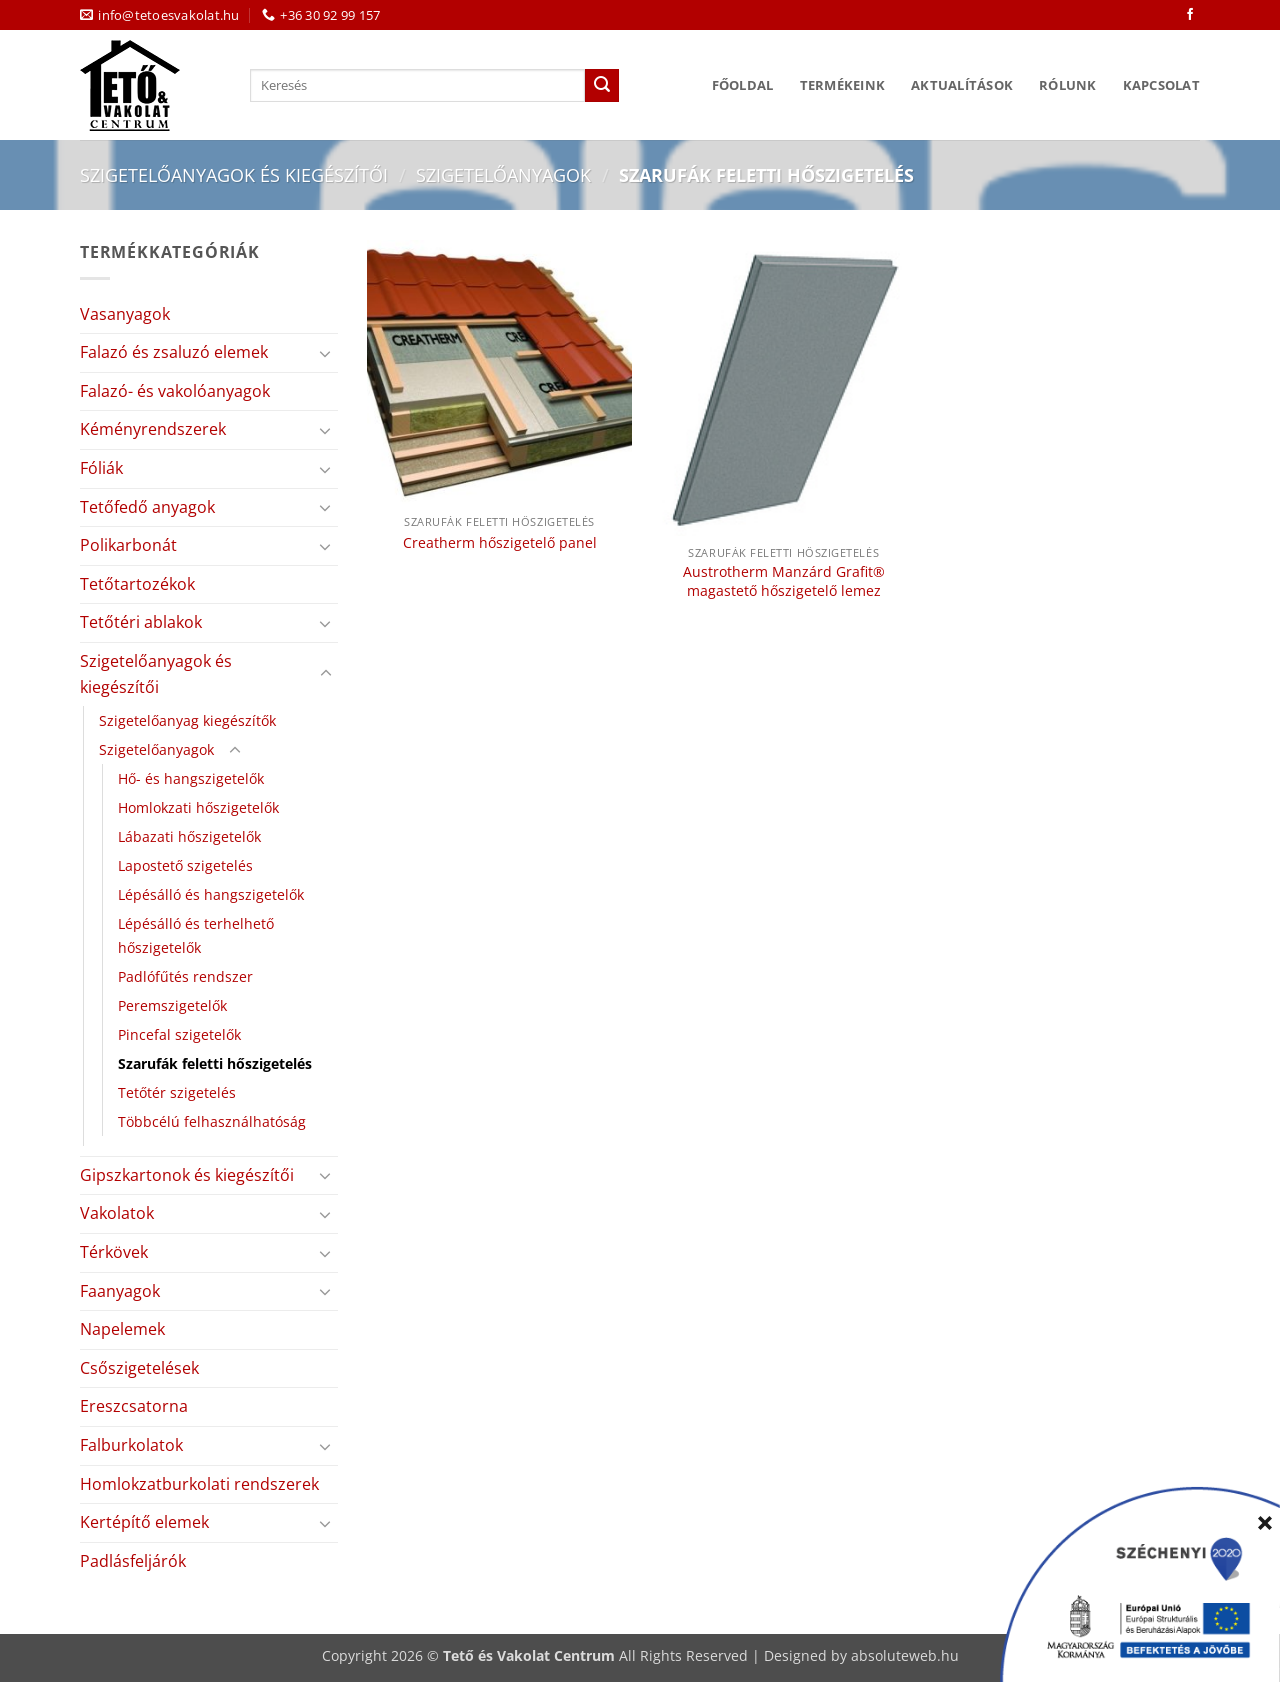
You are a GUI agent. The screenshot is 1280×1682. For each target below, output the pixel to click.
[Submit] (602, 86)
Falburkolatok (131, 1445)
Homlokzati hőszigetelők (198, 807)
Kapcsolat (1161, 85)
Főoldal (743, 85)
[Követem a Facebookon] (1190, 15)
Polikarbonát (128, 545)
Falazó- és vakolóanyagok (175, 391)
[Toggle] (326, 353)
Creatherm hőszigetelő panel (500, 543)
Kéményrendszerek (153, 429)
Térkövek (114, 1252)
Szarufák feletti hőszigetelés (215, 1063)
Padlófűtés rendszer (185, 976)
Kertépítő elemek (144, 1522)
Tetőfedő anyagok (147, 507)
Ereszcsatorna (134, 1406)
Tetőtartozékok (137, 584)
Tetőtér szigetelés (177, 1092)
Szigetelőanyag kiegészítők (187, 720)
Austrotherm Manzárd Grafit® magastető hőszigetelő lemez (784, 581)
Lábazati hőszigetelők (189, 836)
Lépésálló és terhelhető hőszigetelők (196, 935)
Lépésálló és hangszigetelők (211, 894)
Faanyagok (120, 1291)
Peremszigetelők (172, 1005)
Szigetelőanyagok (503, 174)
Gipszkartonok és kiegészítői (187, 1175)
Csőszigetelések (139, 1368)
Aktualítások (962, 85)
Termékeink (843, 85)
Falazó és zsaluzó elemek (174, 352)
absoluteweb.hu (905, 1655)
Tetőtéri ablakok (141, 622)
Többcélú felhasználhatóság (212, 1121)
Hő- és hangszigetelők (191, 778)
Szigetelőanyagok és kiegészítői (234, 174)
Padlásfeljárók (133, 1561)
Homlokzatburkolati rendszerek (199, 1484)
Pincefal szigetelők (179, 1034)
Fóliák (101, 468)
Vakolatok (117, 1213)
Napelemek (122, 1329)
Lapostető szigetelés (185, 865)
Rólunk (1068, 85)
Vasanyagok (125, 314)
